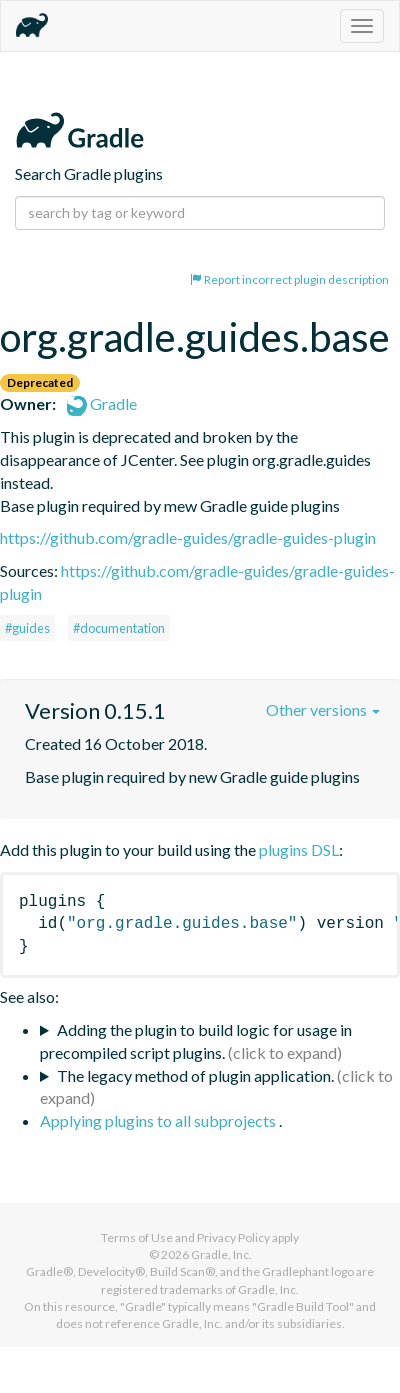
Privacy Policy (233, 1237)
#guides (27, 628)
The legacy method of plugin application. (195, 1075)
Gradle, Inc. (221, 1254)
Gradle (102, 403)
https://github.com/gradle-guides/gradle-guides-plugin (188, 537)
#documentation (119, 628)
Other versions (323, 709)
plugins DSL (299, 849)
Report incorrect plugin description (289, 279)
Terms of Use (137, 1237)
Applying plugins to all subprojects (159, 1120)
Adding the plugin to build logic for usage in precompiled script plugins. (196, 1041)
